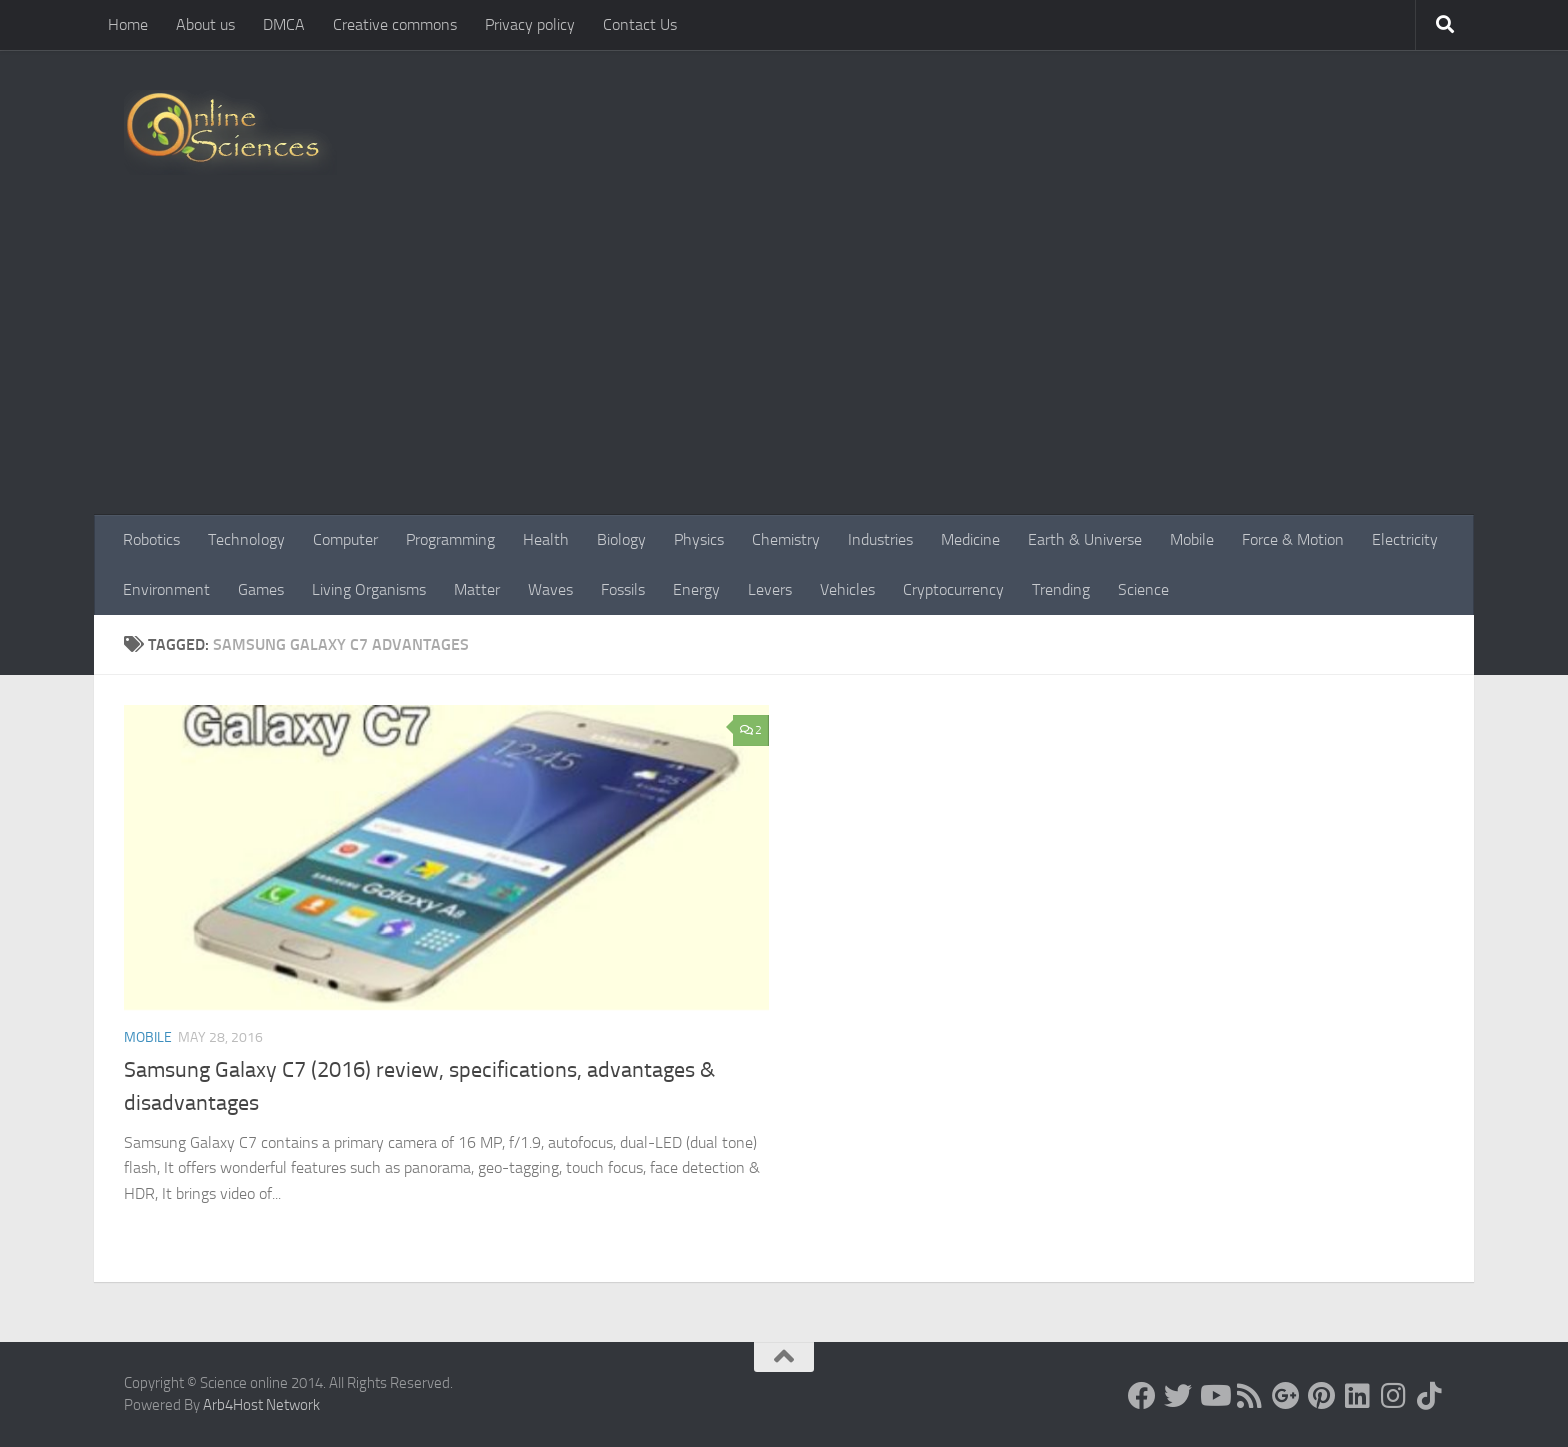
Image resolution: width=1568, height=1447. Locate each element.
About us (205, 24)
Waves (550, 589)
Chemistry (786, 539)
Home (128, 24)
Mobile (1192, 539)
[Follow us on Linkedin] (1358, 1396)
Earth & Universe (1085, 539)
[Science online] (1142, 1396)
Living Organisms (369, 589)
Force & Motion (1293, 539)
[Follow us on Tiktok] (1430, 1396)
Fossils (623, 589)
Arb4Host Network (261, 1405)
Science (1143, 589)
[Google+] (1286, 1396)
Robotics (151, 539)
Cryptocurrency (953, 589)
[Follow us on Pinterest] (1322, 1396)
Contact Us (640, 24)
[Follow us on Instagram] (1394, 1396)
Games (261, 589)
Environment (166, 589)
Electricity (1405, 539)
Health (546, 539)
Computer (345, 539)
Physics (699, 539)
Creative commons (395, 24)
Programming (450, 539)
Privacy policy (530, 24)
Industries (880, 539)
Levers (770, 589)
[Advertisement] (784, 365)
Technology (246, 539)
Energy (696, 589)
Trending (1061, 589)
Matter (477, 589)
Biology (621, 539)
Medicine (970, 539)
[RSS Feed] (1250, 1396)
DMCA (284, 24)
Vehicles (847, 589)
